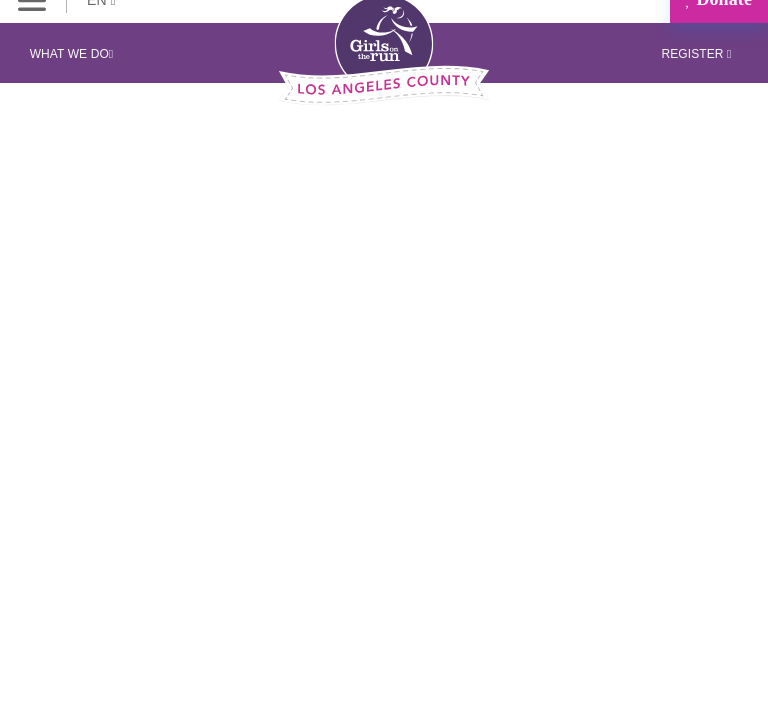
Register (696, 54)
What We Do (72, 54)
